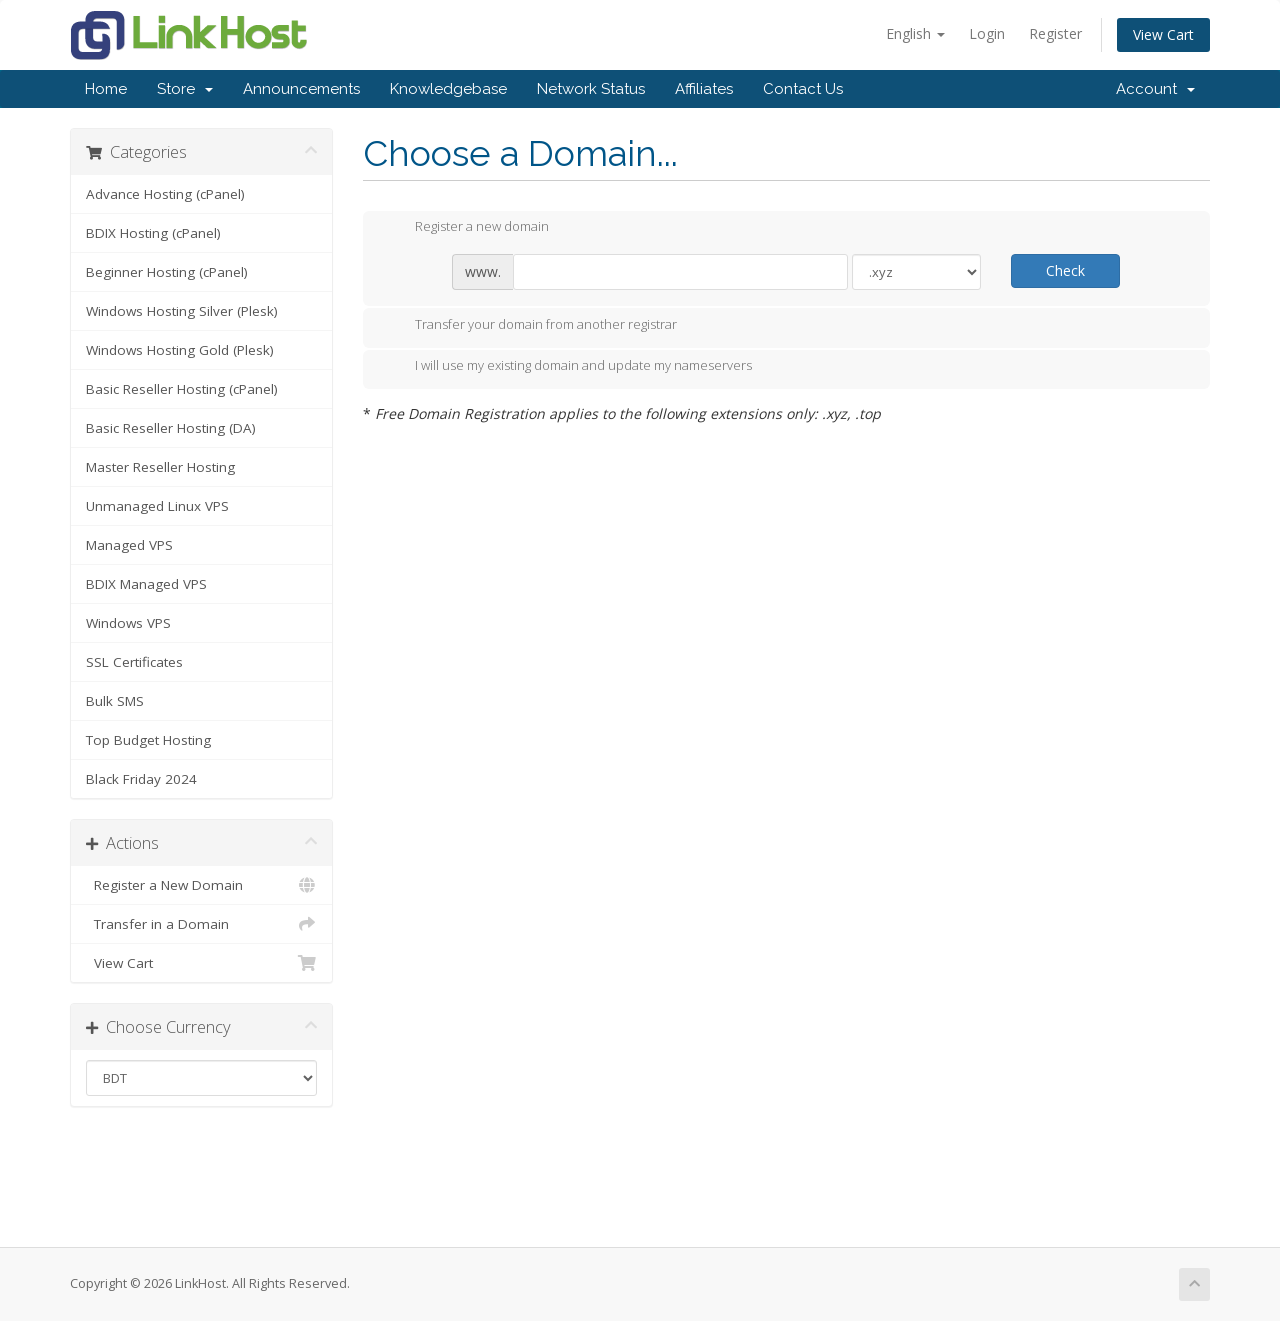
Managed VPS (129, 545)
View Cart (1163, 34)
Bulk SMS (115, 701)
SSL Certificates (134, 662)
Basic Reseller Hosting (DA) (171, 428)
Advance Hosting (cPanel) (165, 194)
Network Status (591, 89)
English (915, 33)
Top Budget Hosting (148, 740)
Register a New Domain (201, 885)
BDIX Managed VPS (146, 584)
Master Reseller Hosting (160, 467)
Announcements (301, 89)
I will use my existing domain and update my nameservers (567, 367)
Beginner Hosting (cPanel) (167, 272)
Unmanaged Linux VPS (157, 506)
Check (1065, 270)
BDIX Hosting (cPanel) (153, 233)
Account (1155, 89)
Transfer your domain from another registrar (530, 326)
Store (185, 89)
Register (1055, 33)
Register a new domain (466, 228)
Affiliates (704, 89)
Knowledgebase (448, 89)
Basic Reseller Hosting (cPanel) (182, 389)
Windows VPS (128, 623)
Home (106, 89)
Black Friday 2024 (141, 779)
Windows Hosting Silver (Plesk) (182, 311)
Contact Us (803, 89)
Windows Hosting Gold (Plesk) (180, 350)
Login (987, 33)
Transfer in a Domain (201, 924)
